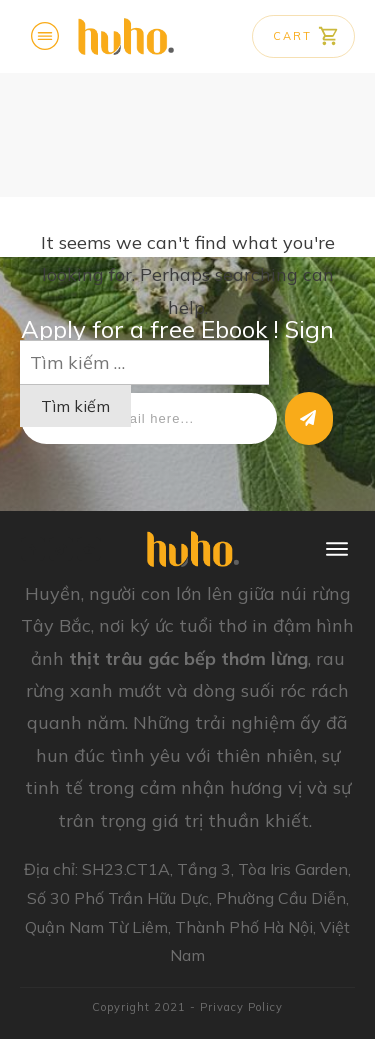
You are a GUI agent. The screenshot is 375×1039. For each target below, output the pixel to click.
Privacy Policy (241, 1007)
